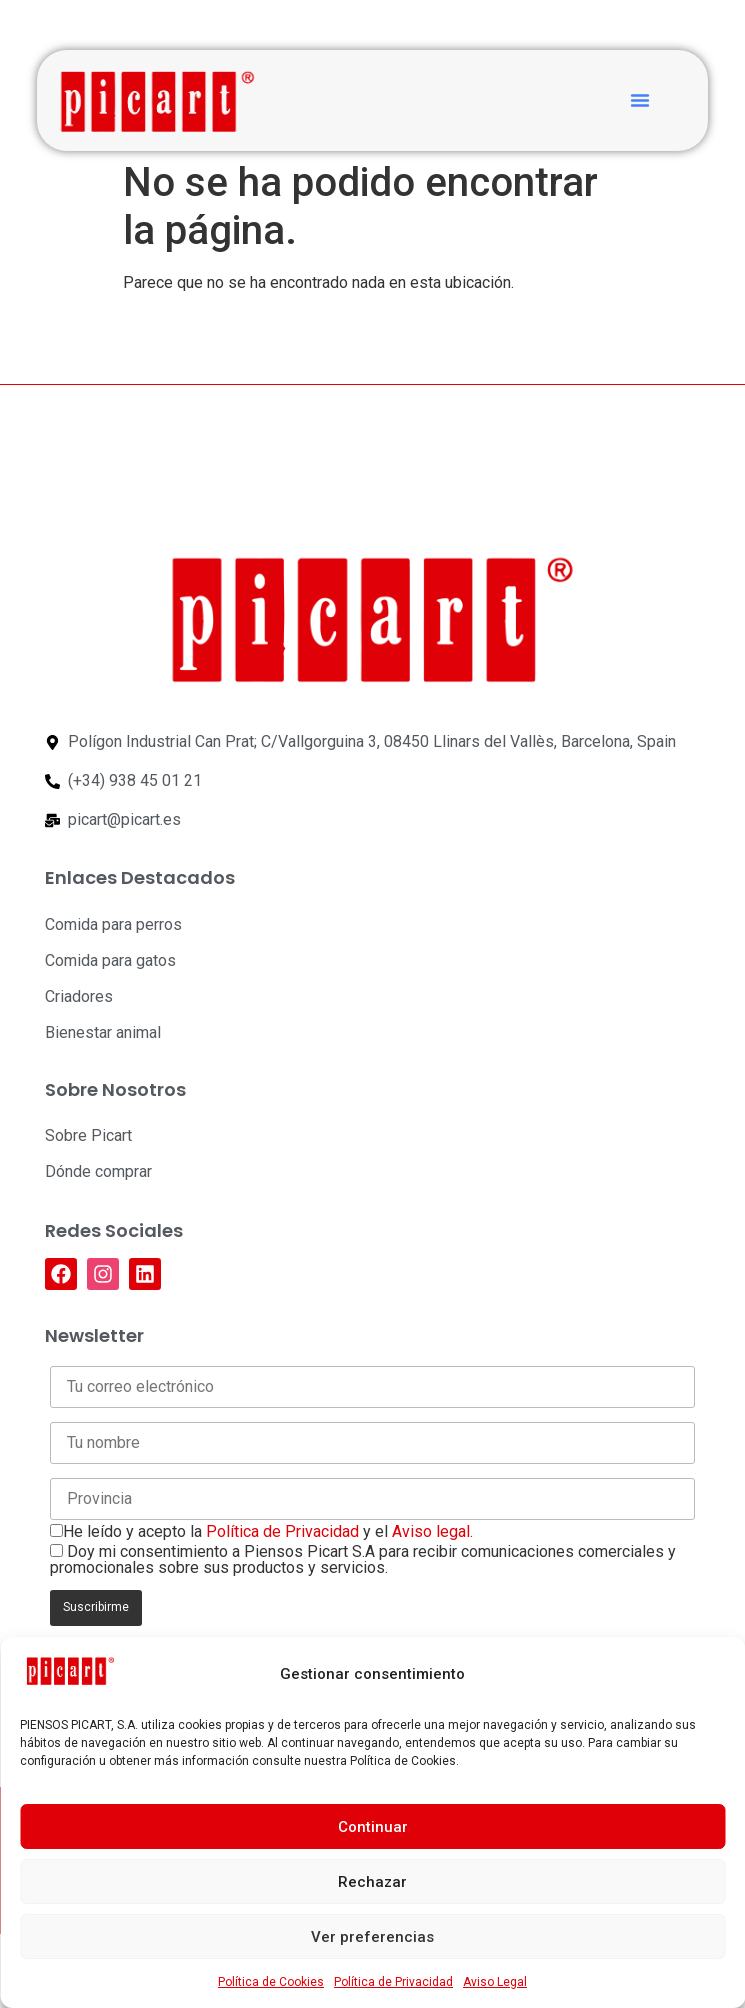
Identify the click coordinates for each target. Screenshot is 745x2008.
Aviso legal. (432, 1531)
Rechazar (372, 1882)
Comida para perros (113, 924)
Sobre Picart (88, 1135)
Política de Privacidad (393, 1982)
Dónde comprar (98, 1171)
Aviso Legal (495, 1982)
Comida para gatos (110, 960)
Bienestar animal (103, 1032)
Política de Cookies (271, 1982)
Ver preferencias (372, 1937)
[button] (640, 100)
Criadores (79, 996)
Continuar (373, 1827)
